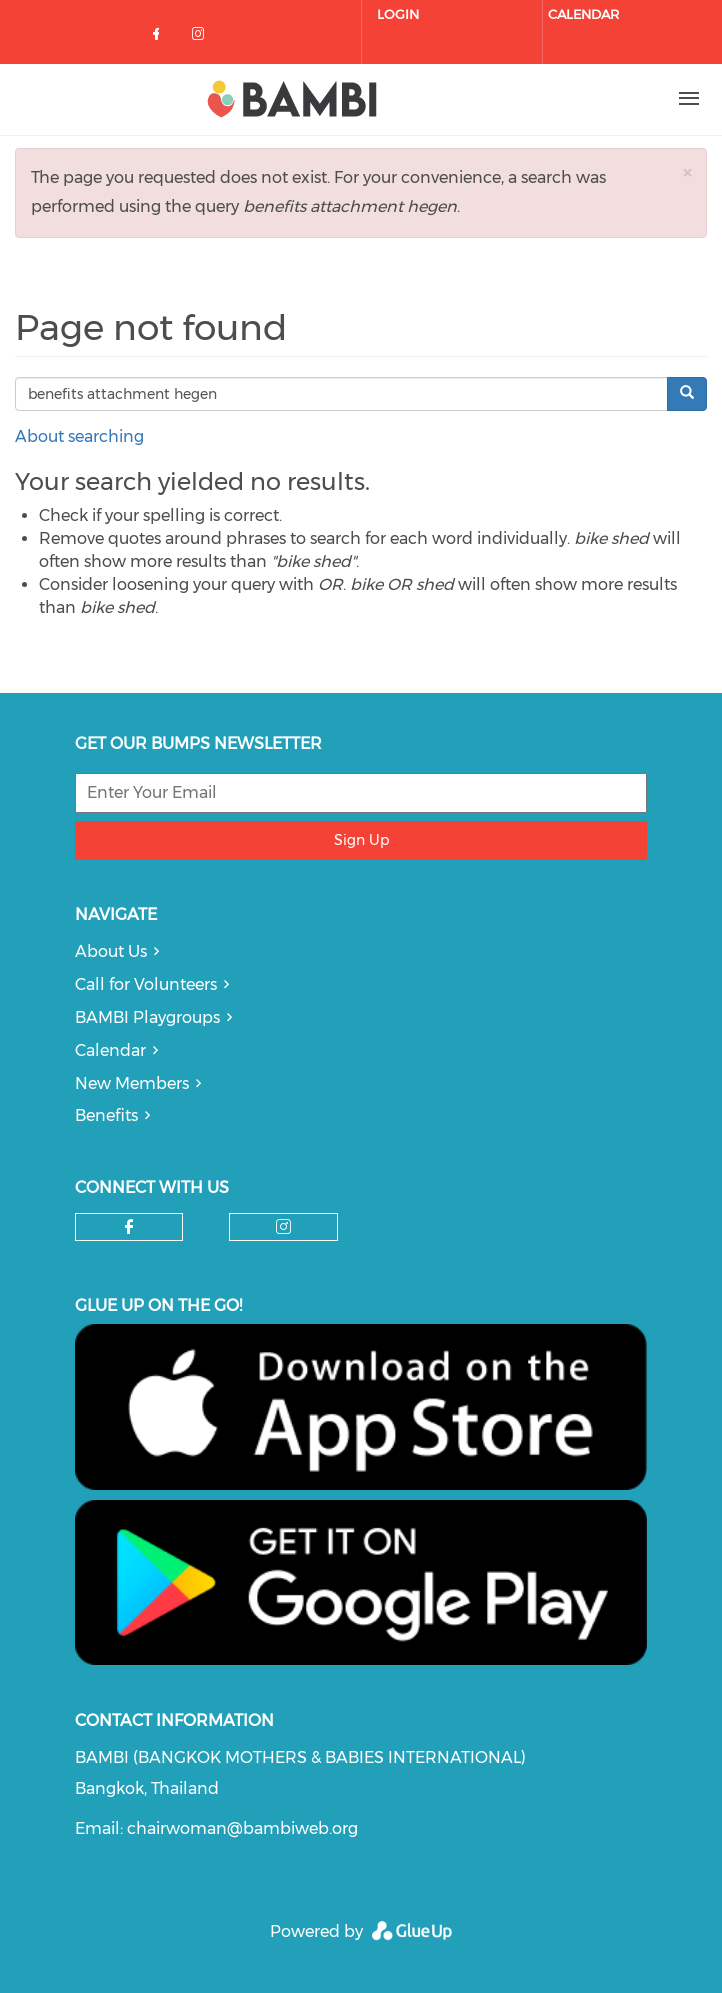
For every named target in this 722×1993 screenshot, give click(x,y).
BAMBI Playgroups (147, 1017)
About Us (111, 951)
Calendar (583, 14)
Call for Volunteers (146, 984)
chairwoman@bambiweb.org (242, 1828)
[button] (687, 172)
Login (398, 14)
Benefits (106, 1115)
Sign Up (361, 840)
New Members (132, 1083)
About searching (79, 436)
